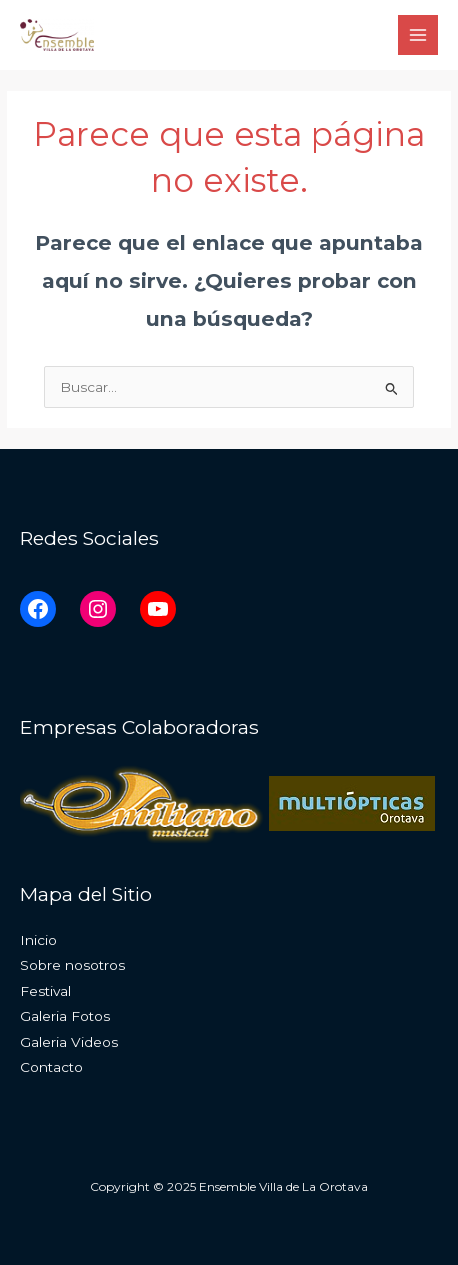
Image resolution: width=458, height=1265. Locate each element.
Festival (45, 991)
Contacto (51, 1067)
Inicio (38, 940)
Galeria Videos (69, 1042)
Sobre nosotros (72, 965)
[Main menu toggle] (418, 35)
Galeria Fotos (65, 1016)
